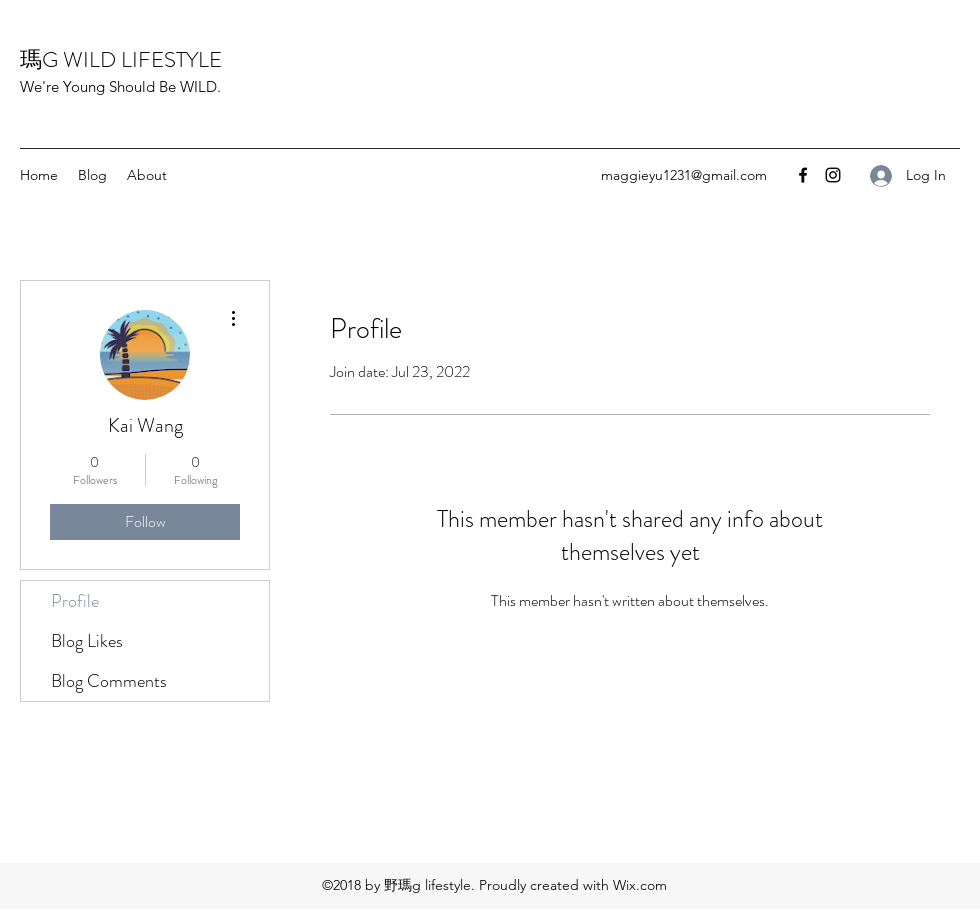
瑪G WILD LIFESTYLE (121, 59)
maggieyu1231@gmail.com (684, 175)
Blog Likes (87, 641)
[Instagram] (833, 175)
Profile (75, 601)
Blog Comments (109, 681)
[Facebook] (803, 175)
